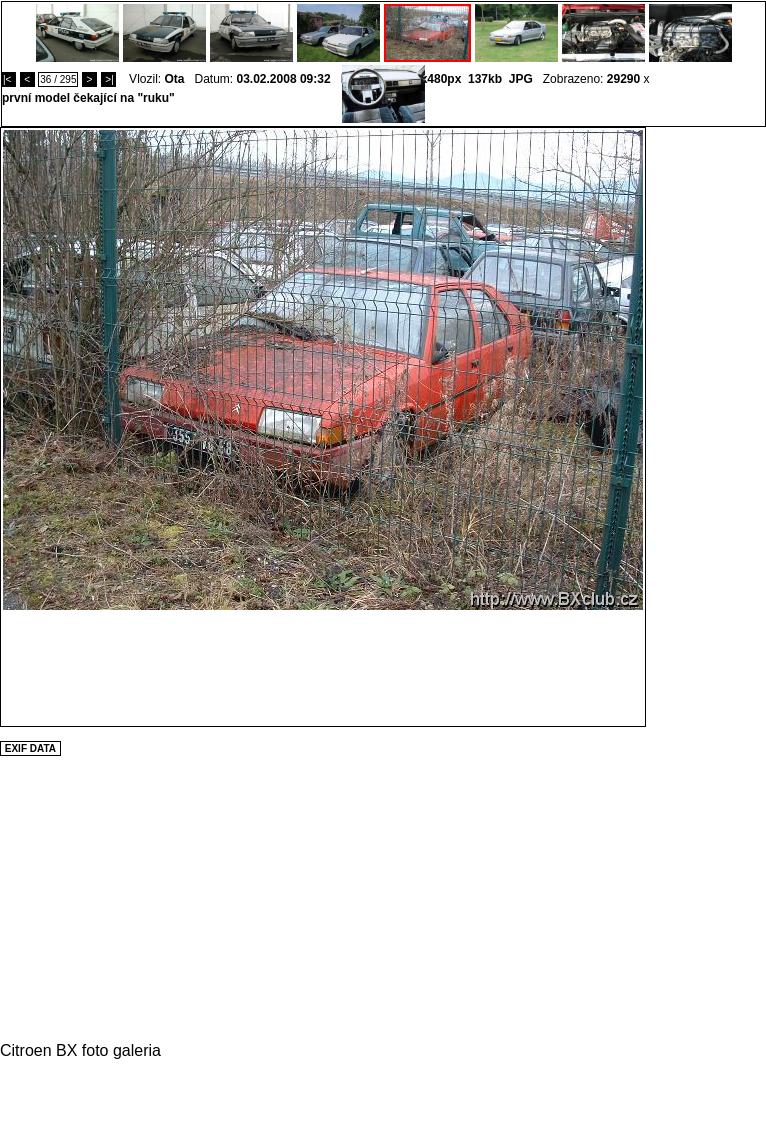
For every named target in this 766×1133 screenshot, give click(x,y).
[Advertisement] (706, 427)
